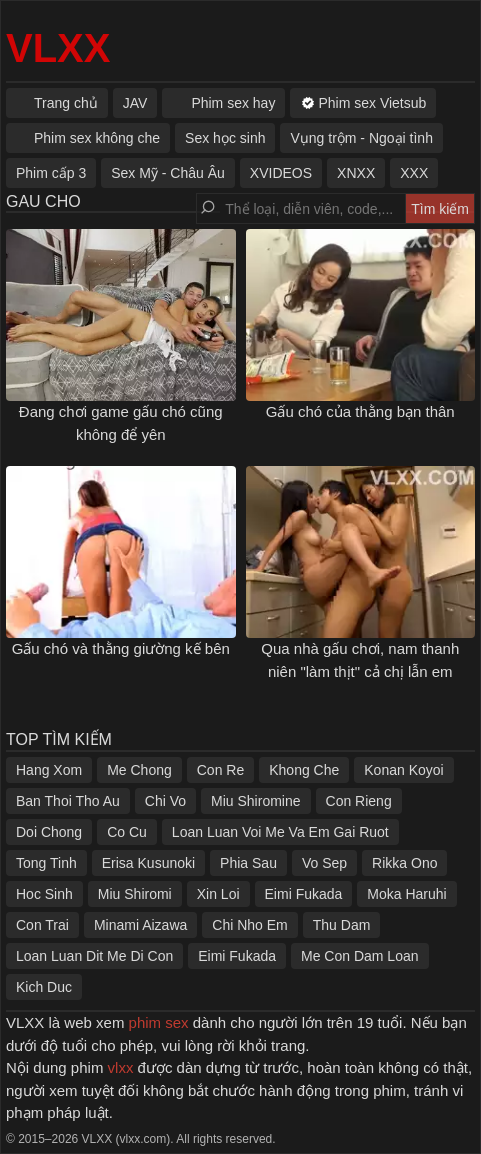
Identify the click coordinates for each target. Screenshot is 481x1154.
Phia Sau (248, 863)
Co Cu (127, 832)
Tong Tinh (46, 863)
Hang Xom (49, 770)
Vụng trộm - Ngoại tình (361, 138)
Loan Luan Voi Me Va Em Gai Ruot (280, 832)
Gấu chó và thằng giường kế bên (121, 648)
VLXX (58, 48)
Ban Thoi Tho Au (68, 801)
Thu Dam (342, 925)
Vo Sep (324, 863)
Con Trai (42, 925)
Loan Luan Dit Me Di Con (94, 956)
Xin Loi (218, 894)
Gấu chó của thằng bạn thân (360, 411)
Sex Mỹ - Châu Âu (168, 173)
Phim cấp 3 (51, 173)
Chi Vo (165, 801)
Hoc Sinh (44, 894)
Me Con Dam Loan (360, 956)
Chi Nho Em (249, 925)
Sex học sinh (225, 138)
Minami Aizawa (140, 925)
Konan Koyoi (403, 770)
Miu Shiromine (255, 801)
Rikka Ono (404, 863)
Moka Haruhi (406, 894)
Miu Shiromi (135, 894)
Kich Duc (44, 987)
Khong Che (304, 770)
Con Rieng (359, 801)
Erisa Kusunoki (148, 863)
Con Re (220, 770)
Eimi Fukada (304, 894)
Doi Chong (49, 832)
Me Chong (139, 770)
